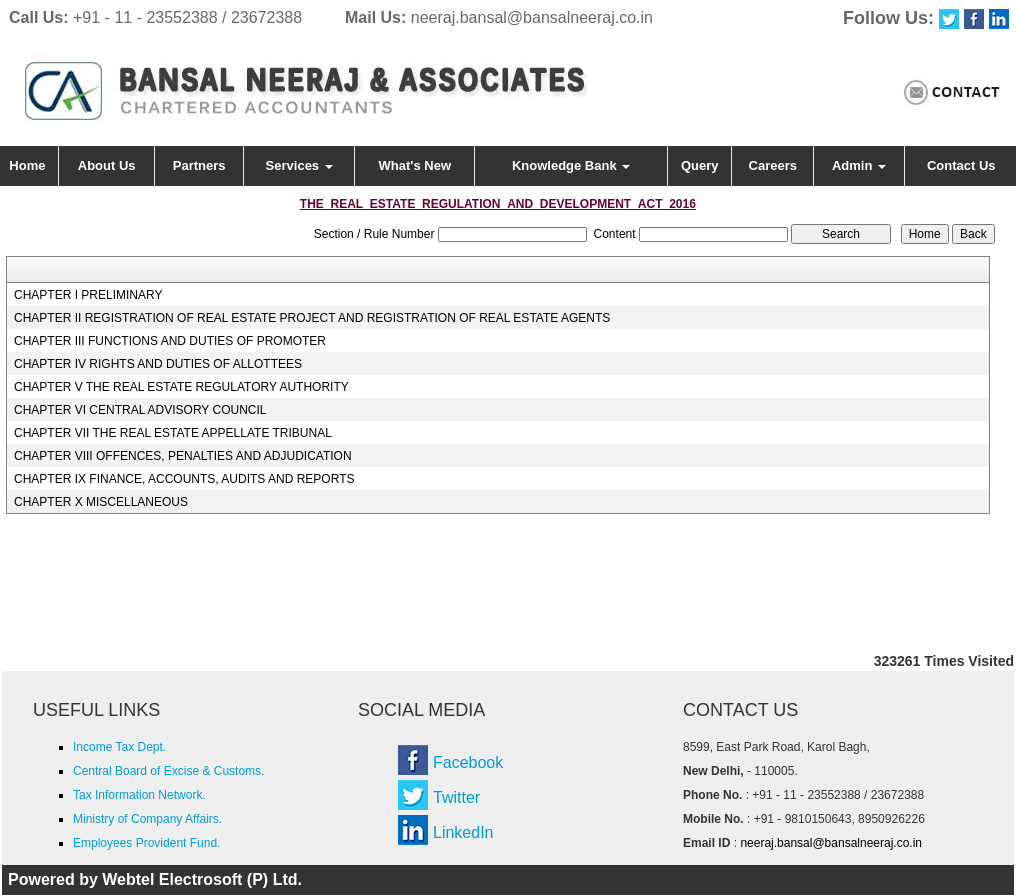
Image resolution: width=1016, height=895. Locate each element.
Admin (859, 165)
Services (299, 165)
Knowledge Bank (571, 165)
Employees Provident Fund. (146, 843)
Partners (199, 165)
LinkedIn (463, 832)
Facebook (468, 762)
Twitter (456, 797)
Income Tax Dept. (119, 747)
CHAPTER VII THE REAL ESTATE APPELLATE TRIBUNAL (173, 433)
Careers (773, 165)
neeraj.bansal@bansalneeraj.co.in (532, 17)
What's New (415, 165)
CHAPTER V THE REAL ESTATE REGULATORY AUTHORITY (181, 387)
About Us (107, 165)
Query (700, 165)
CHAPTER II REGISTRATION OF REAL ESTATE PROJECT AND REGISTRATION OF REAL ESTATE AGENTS (312, 318)
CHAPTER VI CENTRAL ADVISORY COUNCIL (140, 410)
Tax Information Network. (139, 795)
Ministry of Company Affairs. (147, 819)
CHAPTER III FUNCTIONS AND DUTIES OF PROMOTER (170, 341)
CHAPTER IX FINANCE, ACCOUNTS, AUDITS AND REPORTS (184, 479)
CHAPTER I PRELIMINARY (88, 295)
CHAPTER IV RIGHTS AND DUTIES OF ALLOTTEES (158, 364)
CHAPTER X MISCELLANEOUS (101, 502)
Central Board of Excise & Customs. (168, 771)
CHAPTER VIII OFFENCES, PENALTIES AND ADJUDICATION (183, 456)
